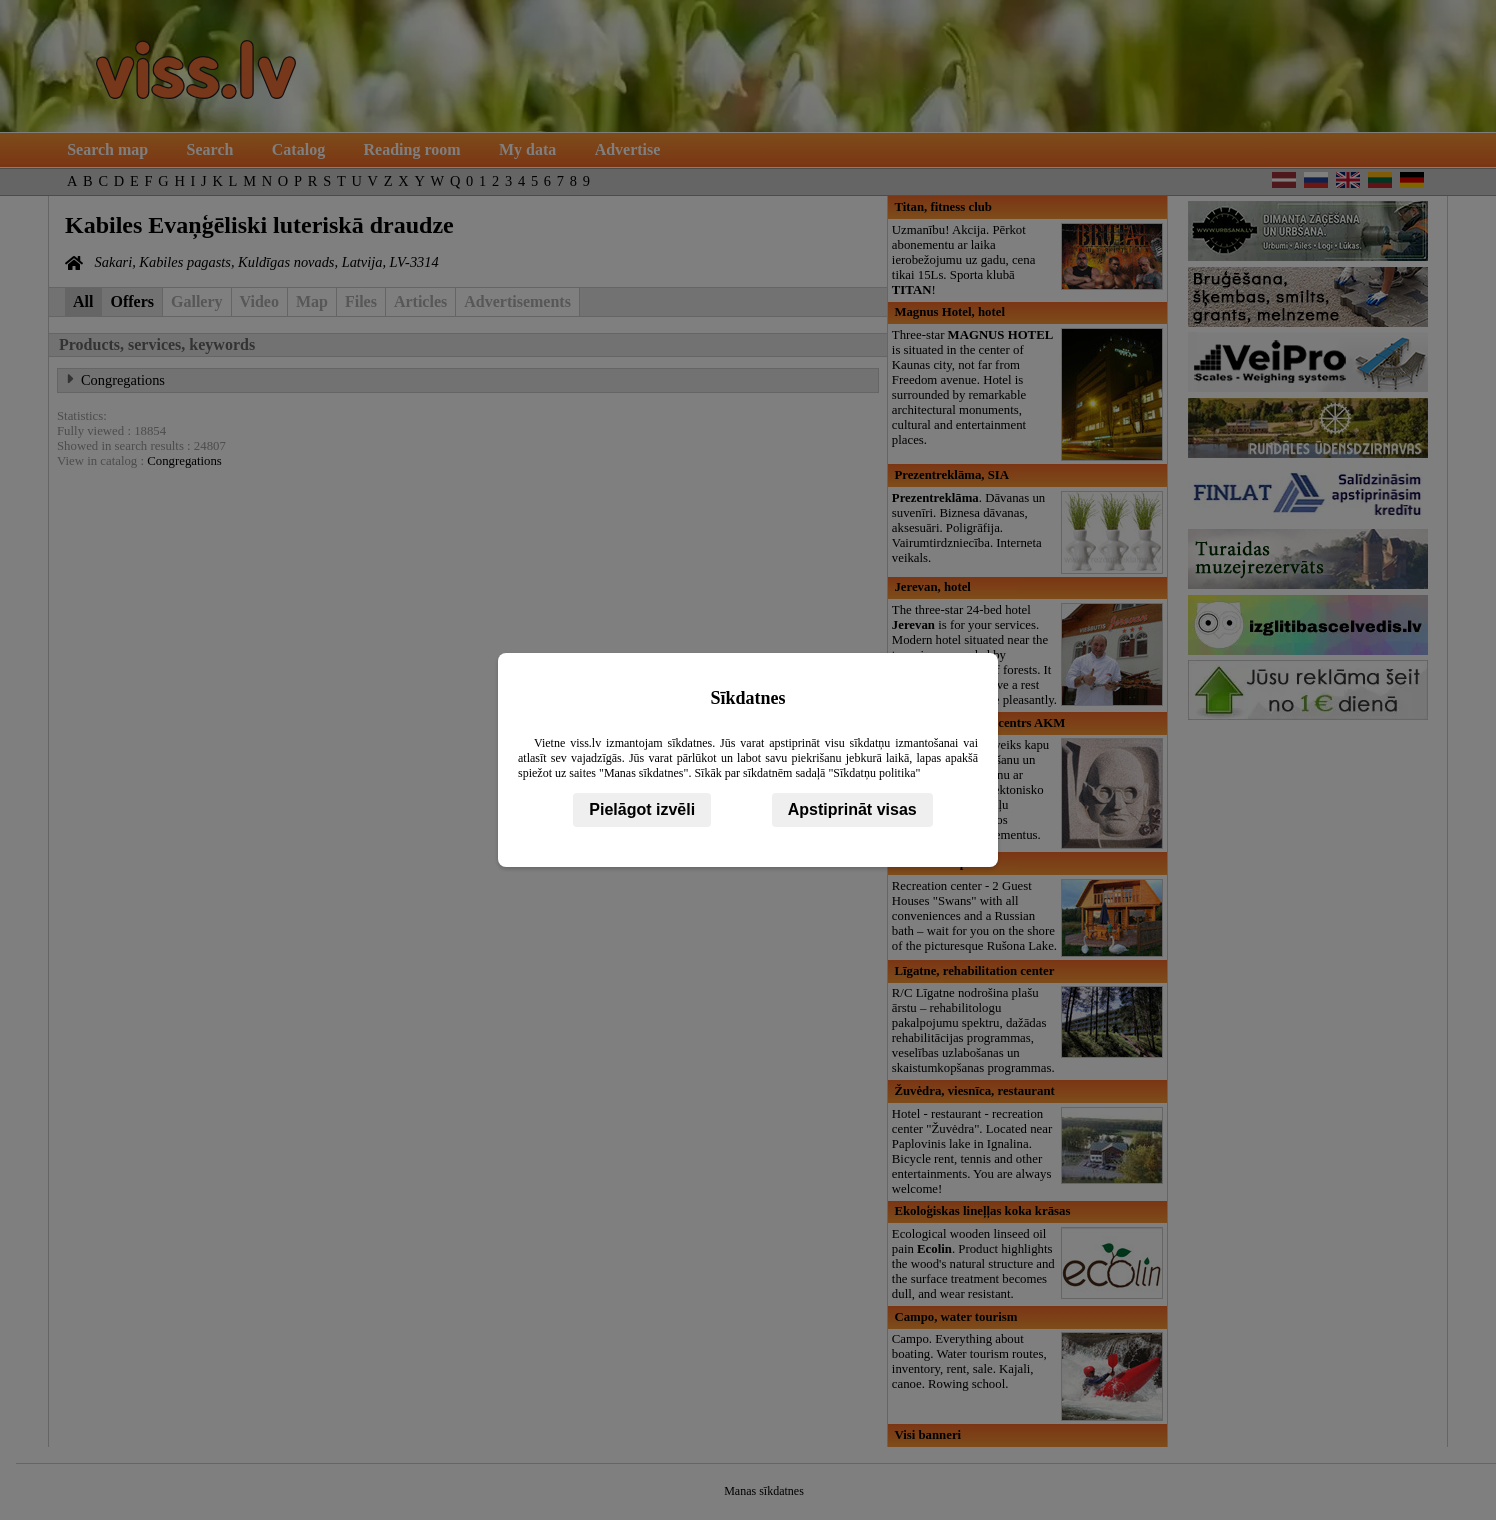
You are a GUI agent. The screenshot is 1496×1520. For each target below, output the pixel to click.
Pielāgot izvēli (642, 809)
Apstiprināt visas (852, 809)
